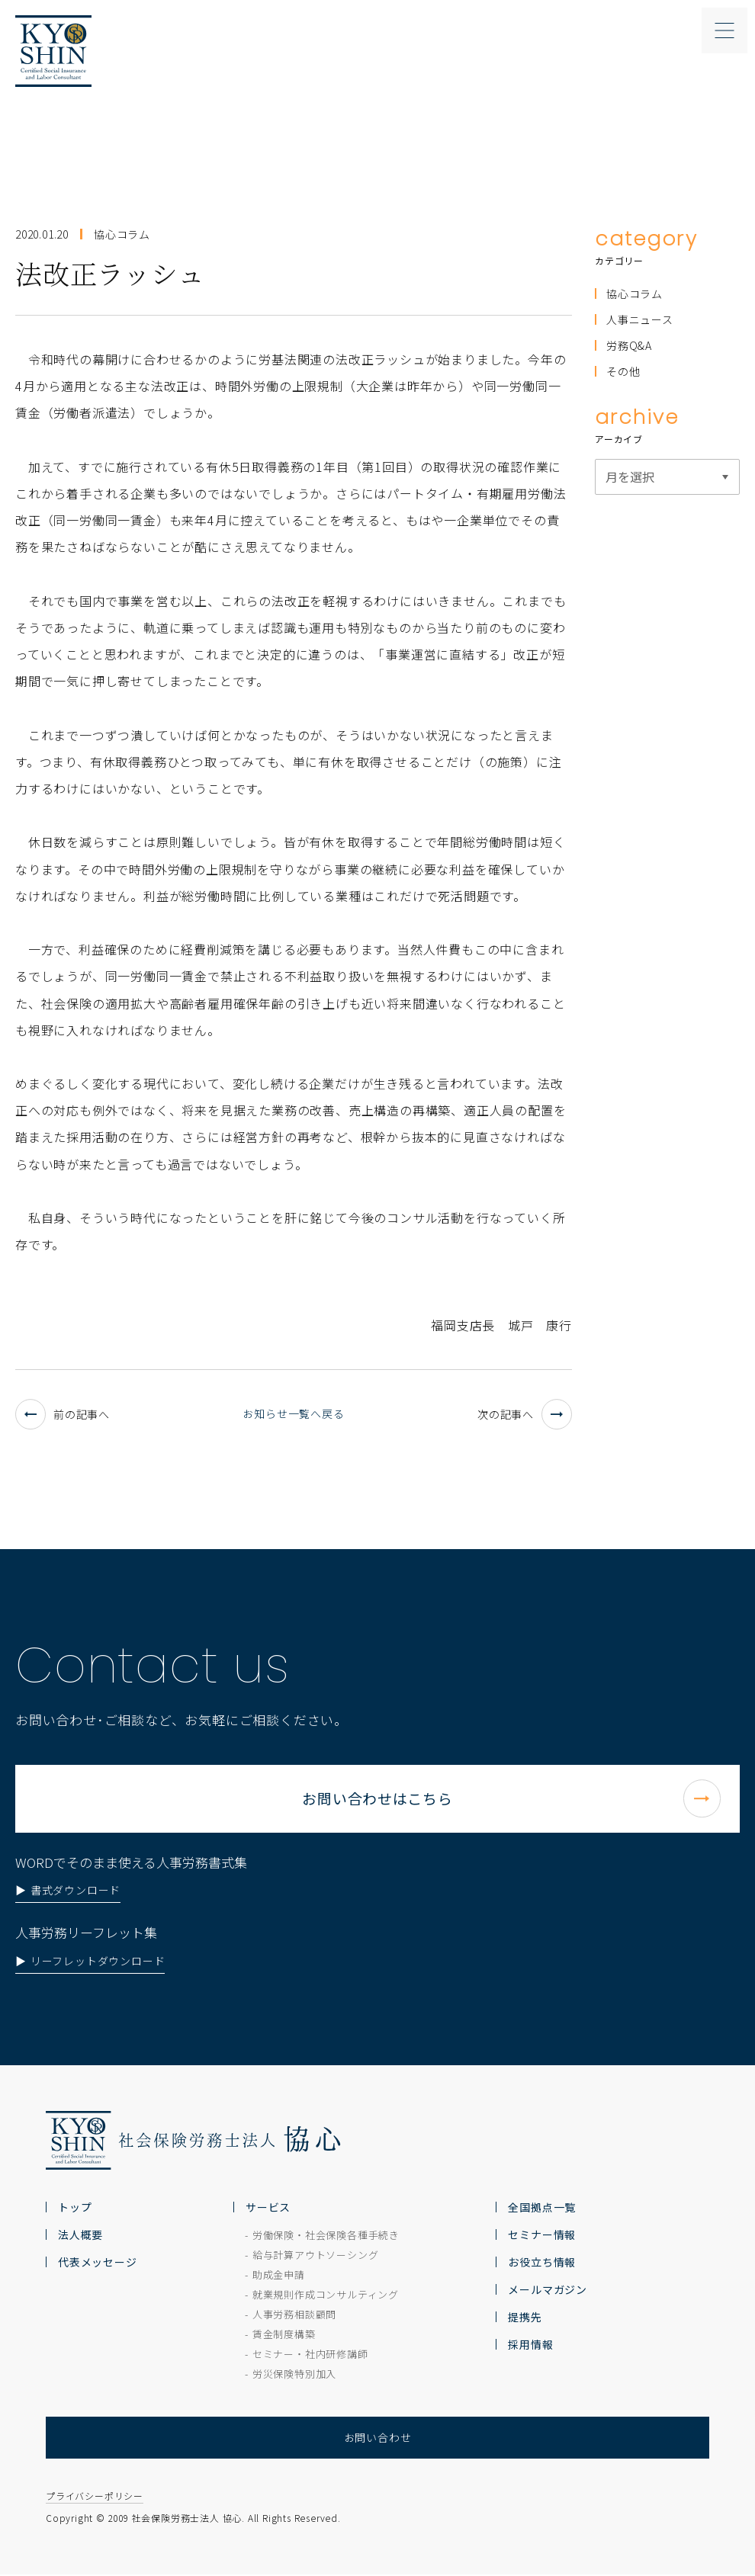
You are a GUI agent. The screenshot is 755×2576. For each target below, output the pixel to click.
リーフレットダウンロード (98, 2009)
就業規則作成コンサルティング (325, 2297)
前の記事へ (62, 1414)
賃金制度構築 (284, 2336)
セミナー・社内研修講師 (310, 2356)
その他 (623, 371)
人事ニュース (639, 319)
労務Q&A (629, 345)
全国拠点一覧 (542, 2209)
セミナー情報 (542, 2236)
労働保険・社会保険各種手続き (326, 2237)
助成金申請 (278, 2277)
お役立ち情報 (542, 2264)
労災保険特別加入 (294, 2376)
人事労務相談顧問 (294, 2316)
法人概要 (80, 2236)
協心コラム (634, 293)
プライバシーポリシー (94, 2497)
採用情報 (530, 2346)
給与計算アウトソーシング (315, 2257)
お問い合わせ (378, 2439)
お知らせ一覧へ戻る (293, 1413)
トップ (75, 2209)
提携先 (524, 2319)
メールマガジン (547, 2291)
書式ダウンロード (75, 1938)
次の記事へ (524, 1414)
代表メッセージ (97, 2264)
